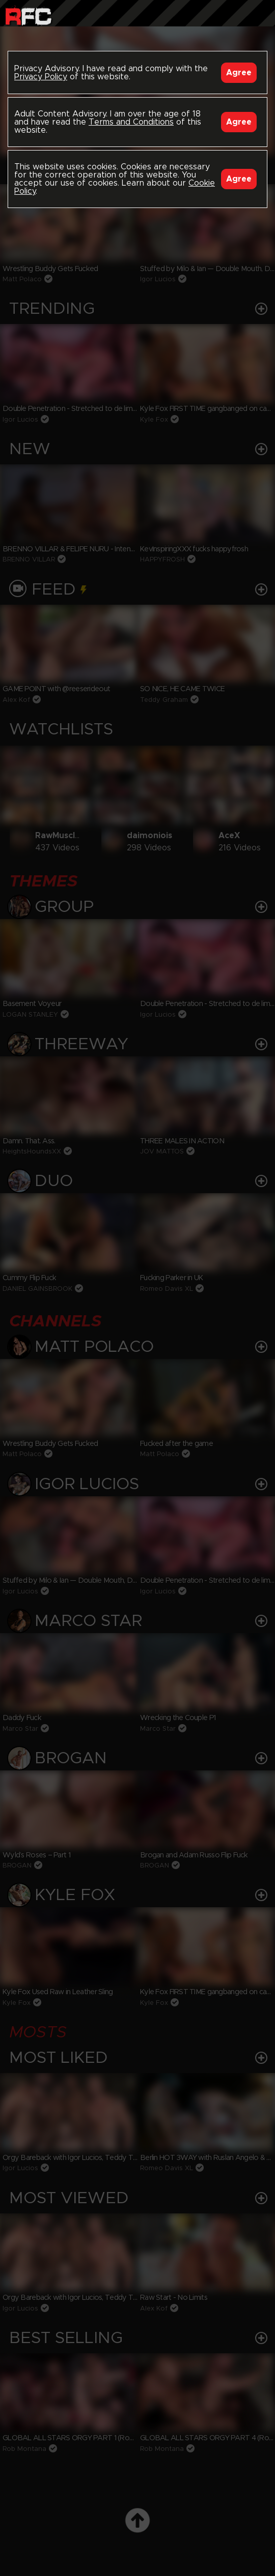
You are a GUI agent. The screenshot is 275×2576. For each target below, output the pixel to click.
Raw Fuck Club (28, 15)
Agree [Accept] (239, 73)
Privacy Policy (40, 77)
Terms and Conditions (131, 122)
